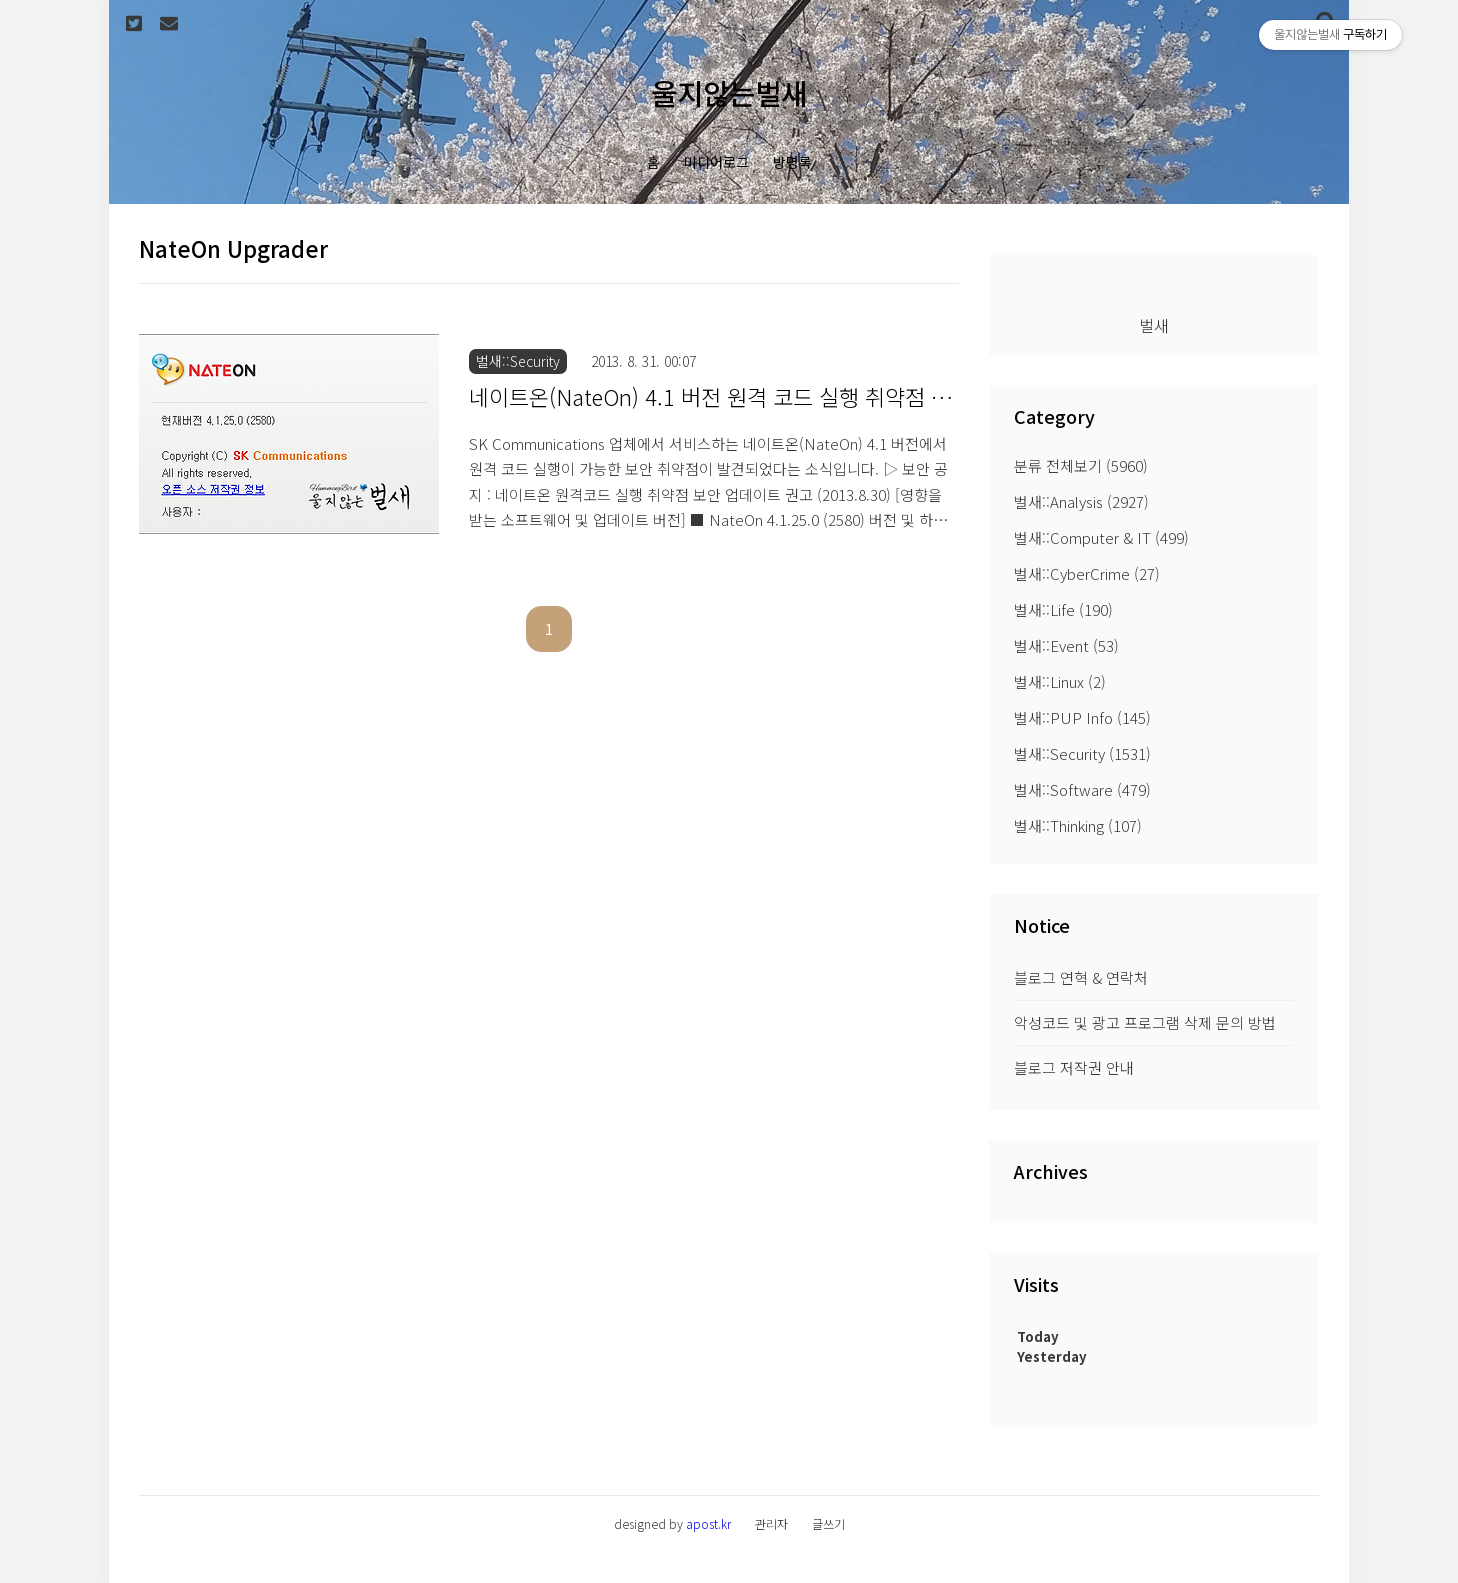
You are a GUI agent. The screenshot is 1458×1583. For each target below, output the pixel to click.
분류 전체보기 (1081, 465)
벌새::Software (1082, 789)
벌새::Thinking (1078, 825)
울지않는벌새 (729, 92)
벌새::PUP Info (1082, 717)
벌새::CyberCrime (1087, 573)
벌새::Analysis (1081, 501)
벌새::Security (1082, 753)
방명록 (792, 162)
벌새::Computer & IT (1101, 537)
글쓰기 (828, 1523)
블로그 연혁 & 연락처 (1081, 977)
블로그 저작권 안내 (1074, 1067)
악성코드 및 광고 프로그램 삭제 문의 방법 (1145, 1022)
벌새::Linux (1060, 681)
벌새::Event (1066, 645)
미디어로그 (716, 162)
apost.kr (708, 1523)
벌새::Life (1063, 609)
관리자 (771, 1523)
